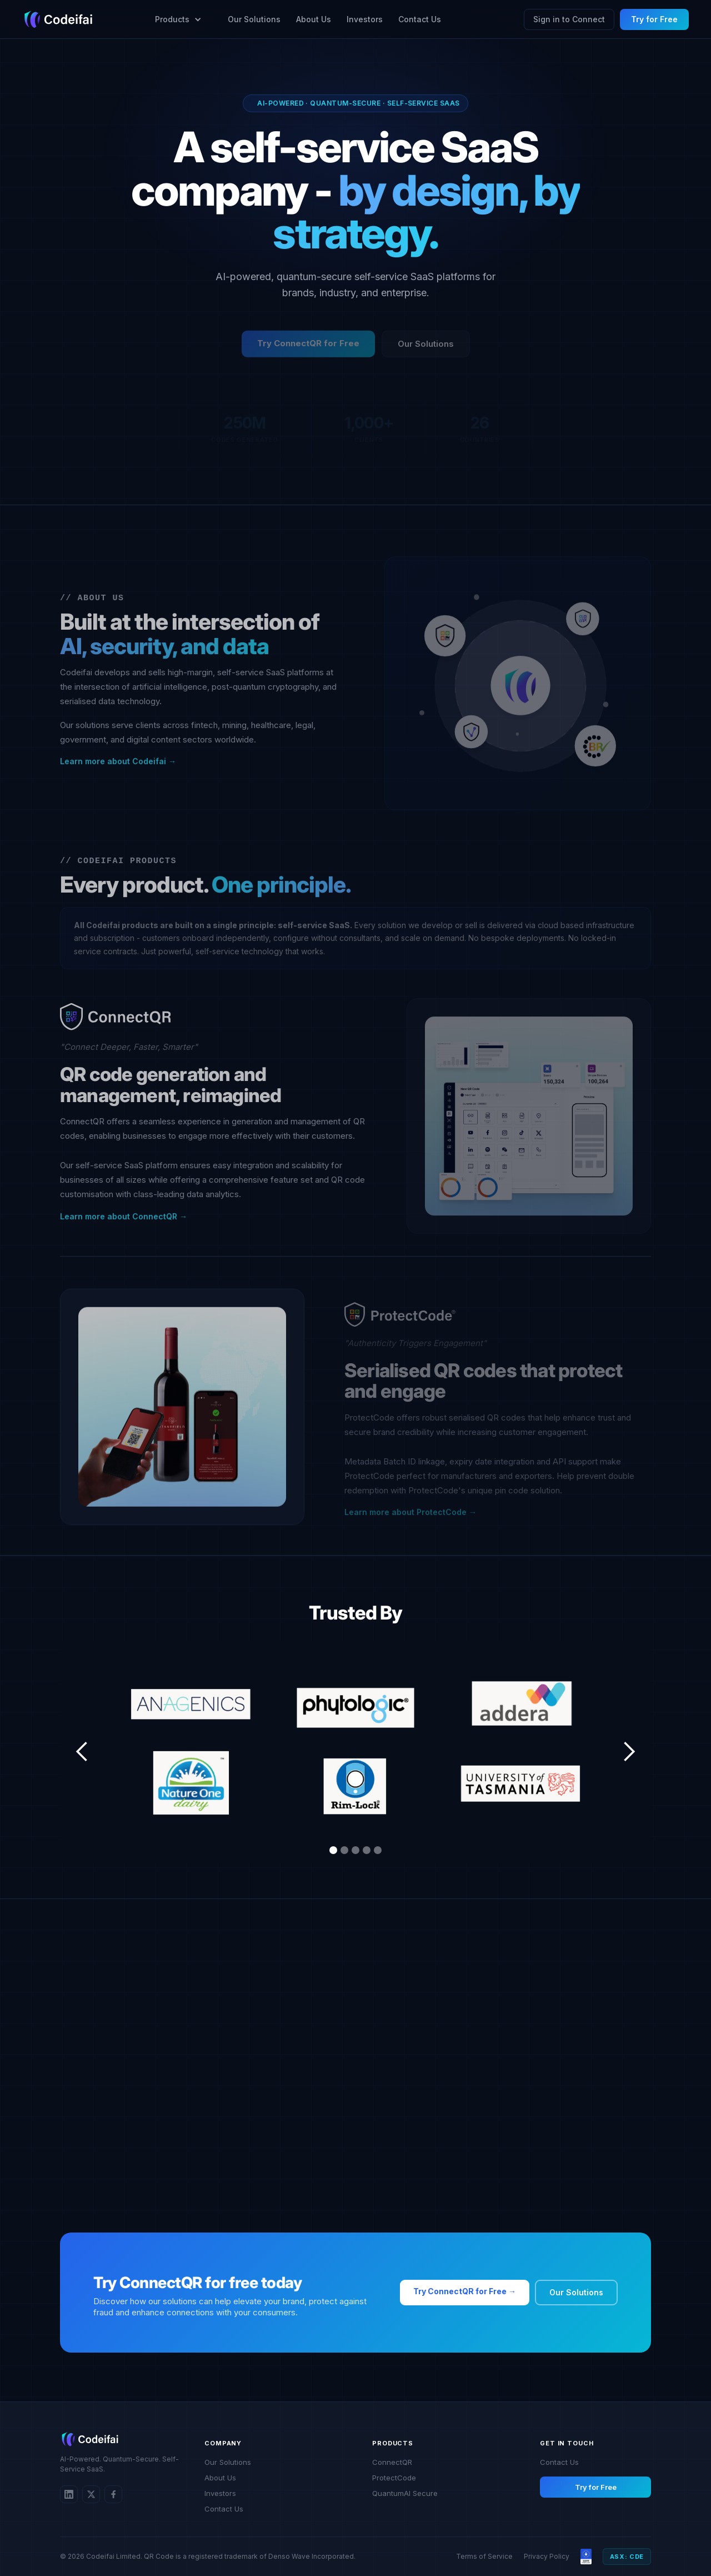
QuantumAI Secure (405, 2493)
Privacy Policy (546, 2556)
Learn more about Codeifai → (118, 764)
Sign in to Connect (569, 19)
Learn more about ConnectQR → (123, 1218)
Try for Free (654, 19)
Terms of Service (484, 2556)
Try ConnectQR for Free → (464, 2291)
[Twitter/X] (91, 2494)
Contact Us (419, 19)
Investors (365, 19)
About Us (313, 19)
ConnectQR (392, 2462)
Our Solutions (254, 19)
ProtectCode (394, 2477)
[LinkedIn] (69, 2494)
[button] (174, 19)
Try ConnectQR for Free (308, 345)
